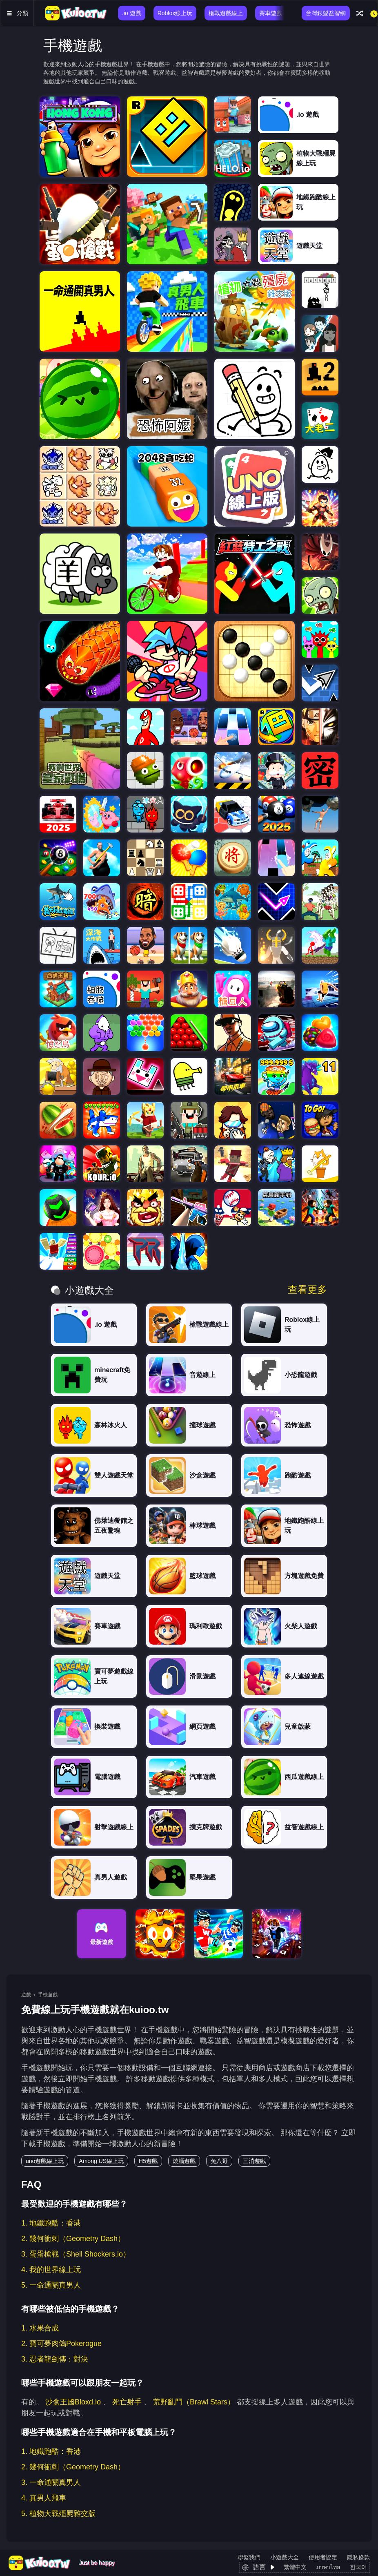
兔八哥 (219, 2161)
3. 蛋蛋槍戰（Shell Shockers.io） (75, 2254)
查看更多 (307, 1290)
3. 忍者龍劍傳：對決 (54, 2359)
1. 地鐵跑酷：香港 (51, 2223)
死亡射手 (127, 2402)
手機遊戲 (48, 1995)
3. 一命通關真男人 (51, 2482)
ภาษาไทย (328, 2567)
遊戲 (26, 1995)
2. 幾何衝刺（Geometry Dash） (73, 2238)
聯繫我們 (249, 2557)
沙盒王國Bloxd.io (73, 2402)
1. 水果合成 (40, 2328)
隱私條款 (358, 2557)
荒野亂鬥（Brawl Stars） (194, 2402)
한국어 (358, 2567)
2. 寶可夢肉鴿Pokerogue (61, 2343)
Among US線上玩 (101, 2161)
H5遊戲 (148, 2161)
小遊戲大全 (284, 2557)
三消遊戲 (254, 2161)
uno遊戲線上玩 (45, 2161)
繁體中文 (295, 2567)
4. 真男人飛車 (43, 2498)
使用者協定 (323, 2557)
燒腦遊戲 (184, 2161)
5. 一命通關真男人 (51, 2285)
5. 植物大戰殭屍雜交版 (58, 2513)
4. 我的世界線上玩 (51, 2269)
